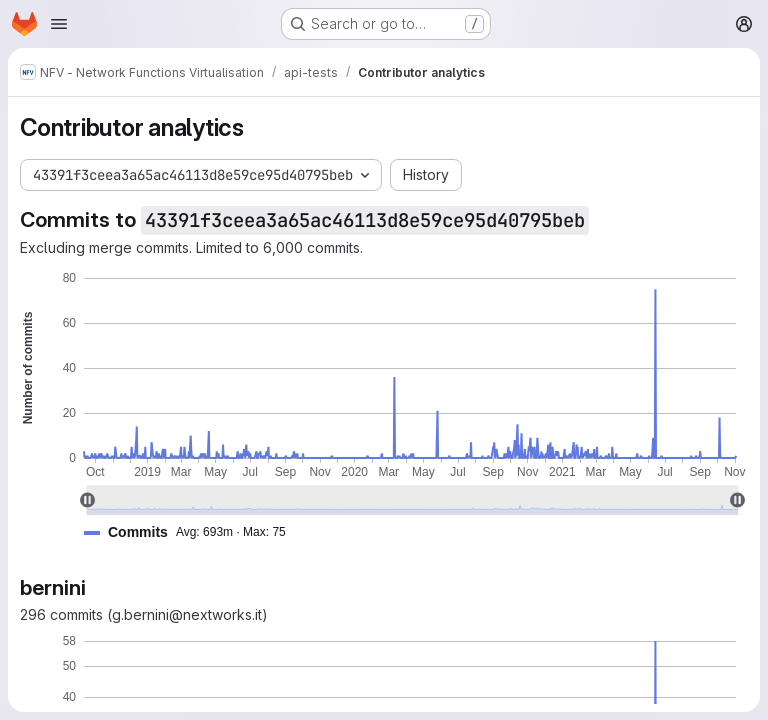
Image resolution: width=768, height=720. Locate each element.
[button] (193, 532)
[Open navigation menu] (59, 24)
